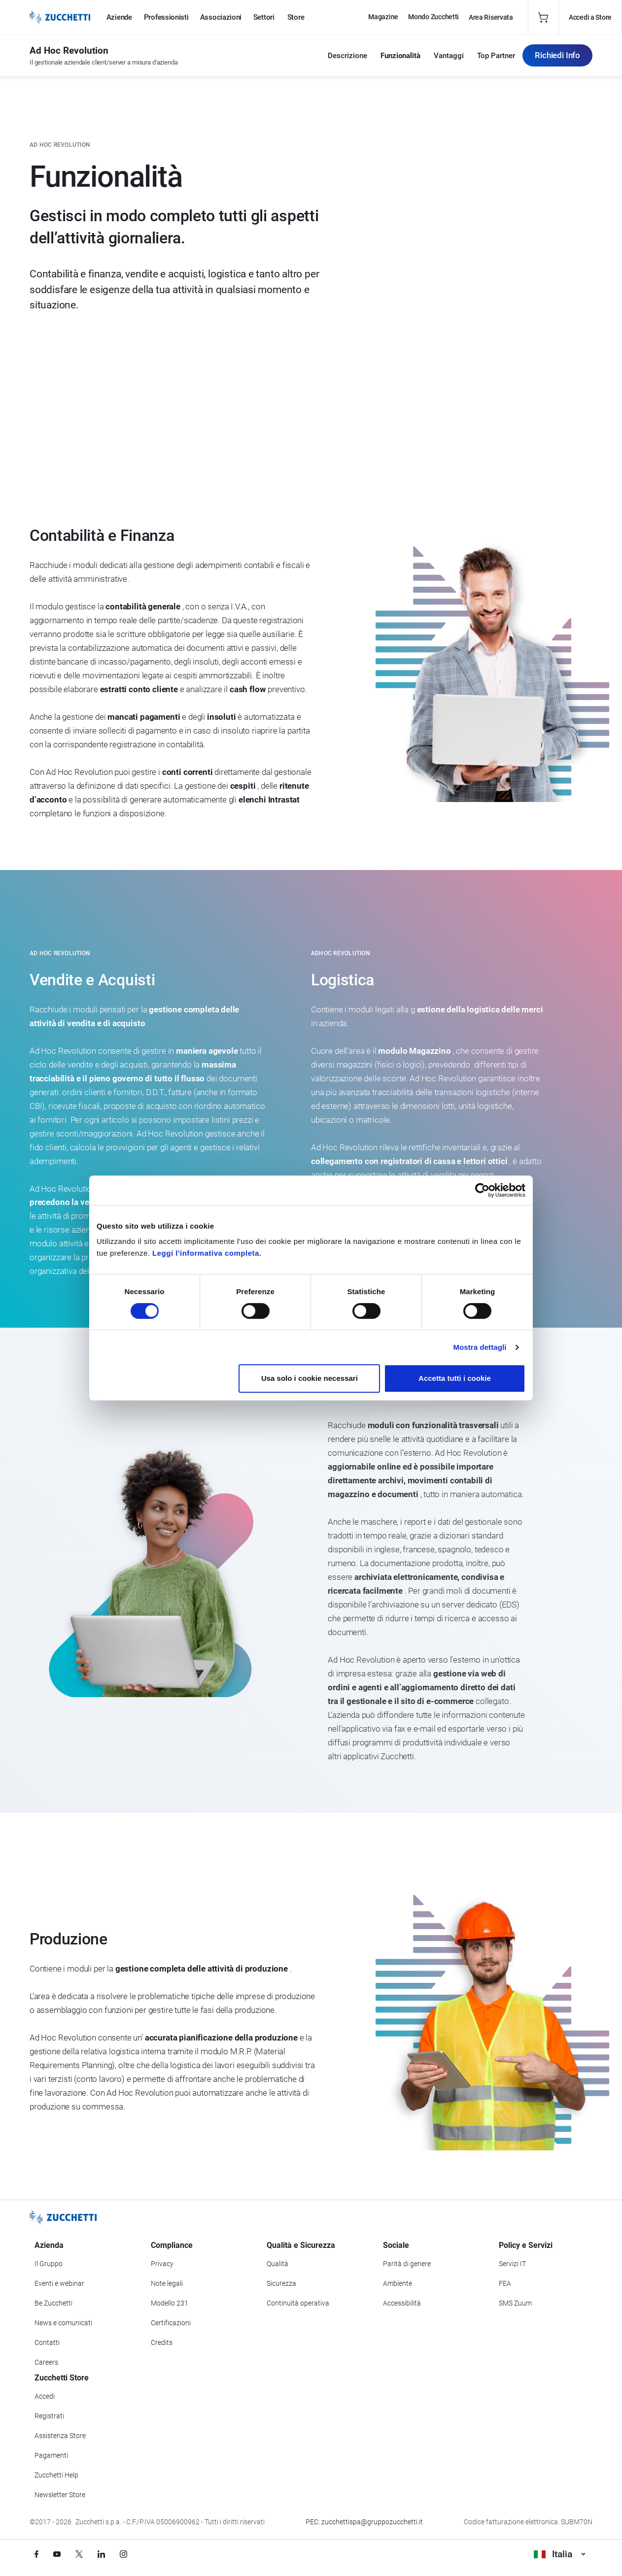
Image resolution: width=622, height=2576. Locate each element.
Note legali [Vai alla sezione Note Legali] (167, 2283)
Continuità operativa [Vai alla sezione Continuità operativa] (298, 2303)
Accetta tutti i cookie (454, 1378)
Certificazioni (171, 2323)
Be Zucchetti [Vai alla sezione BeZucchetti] (53, 2303)
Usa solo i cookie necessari (309, 1378)
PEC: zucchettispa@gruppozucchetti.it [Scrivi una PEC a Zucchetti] (364, 2522)
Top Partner (496, 55)
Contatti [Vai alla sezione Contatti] (47, 2342)
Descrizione (347, 55)
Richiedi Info (557, 55)
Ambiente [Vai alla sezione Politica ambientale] (397, 2283)
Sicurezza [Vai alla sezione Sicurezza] (281, 2283)
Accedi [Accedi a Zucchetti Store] (45, 2396)
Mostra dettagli (479, 1347)
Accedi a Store (590, 17)
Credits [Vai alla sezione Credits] (162, 2342)
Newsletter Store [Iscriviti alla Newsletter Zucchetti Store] (60, 2495)
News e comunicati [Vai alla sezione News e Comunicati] (63, 2323)
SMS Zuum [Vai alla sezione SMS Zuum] (515, 2303)
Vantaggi (449, 55)
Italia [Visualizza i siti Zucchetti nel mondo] (559, 2554)
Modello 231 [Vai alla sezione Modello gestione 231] (169, 2303)
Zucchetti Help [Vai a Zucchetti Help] (56, 2475)
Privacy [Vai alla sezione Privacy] (162, 2264)
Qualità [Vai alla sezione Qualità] (277, 2264)
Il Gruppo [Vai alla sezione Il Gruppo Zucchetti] (49, 2264)
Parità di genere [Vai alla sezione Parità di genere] (407, 2264)
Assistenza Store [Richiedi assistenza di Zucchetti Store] (60, 2436)
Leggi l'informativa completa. (206, 1253)
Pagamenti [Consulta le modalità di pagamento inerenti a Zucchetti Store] (51, 2455)
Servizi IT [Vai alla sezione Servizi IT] (512, 2264)
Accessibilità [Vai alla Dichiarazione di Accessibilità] (402, 2303)
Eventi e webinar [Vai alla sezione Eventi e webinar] (59, 2283)
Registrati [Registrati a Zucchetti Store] (49, 2416)
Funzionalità (400, 55)
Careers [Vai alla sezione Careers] (46, 2362)
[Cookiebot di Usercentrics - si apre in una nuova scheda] (482, 1190)
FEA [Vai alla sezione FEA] (505, 2283)
